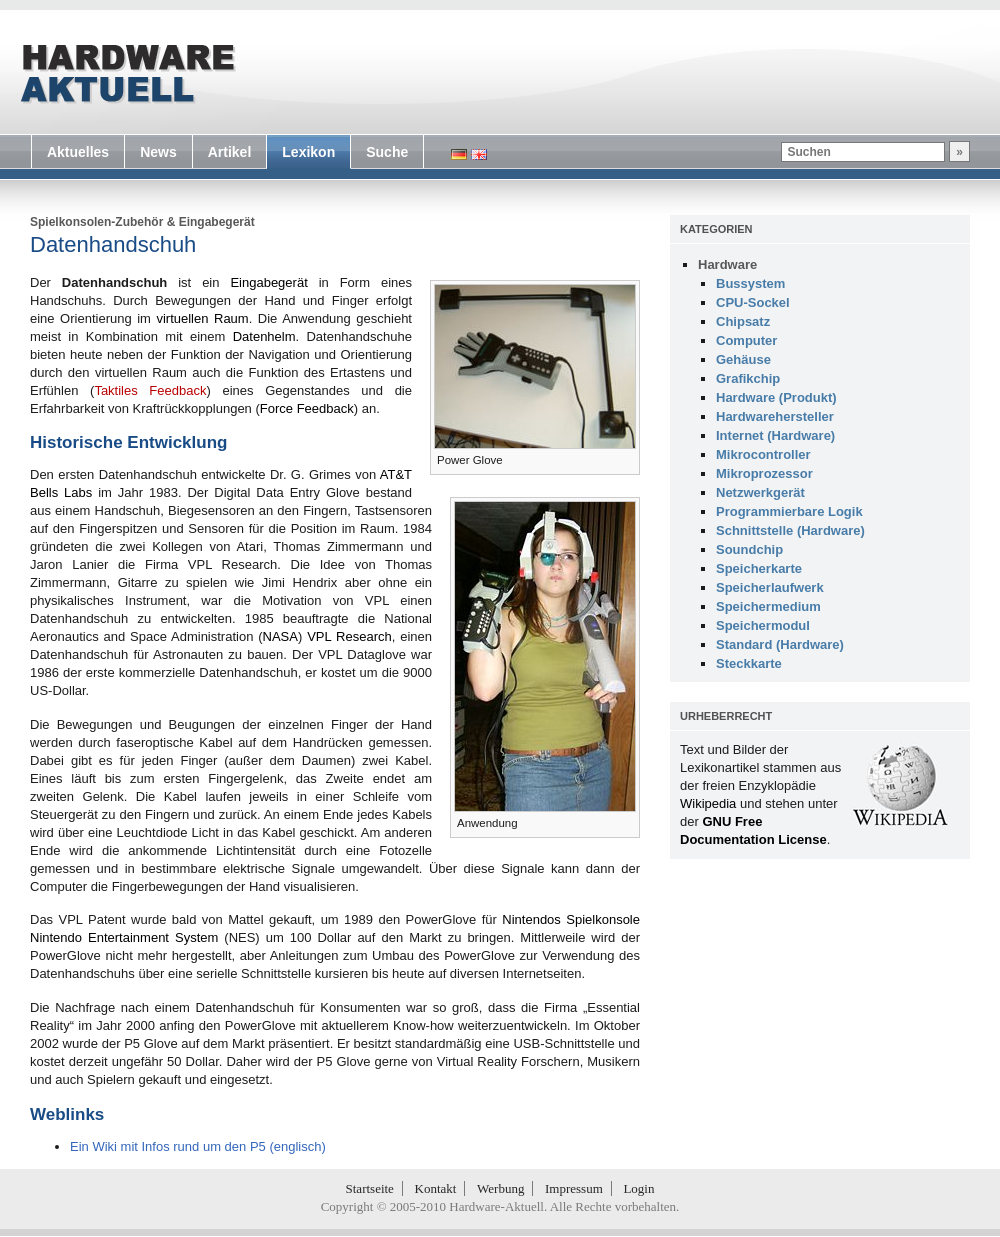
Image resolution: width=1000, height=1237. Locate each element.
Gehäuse (743, 359)
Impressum (574, 1188)
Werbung (500, 1188)
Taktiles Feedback (150, 390)
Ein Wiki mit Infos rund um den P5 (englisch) (198, 1146)
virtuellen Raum (202, 318)
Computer (746, 340)
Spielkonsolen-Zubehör (96, 222)
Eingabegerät (217, 222)
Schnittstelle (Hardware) (790, 530)
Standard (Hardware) (780, 644)
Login (638, 1188)
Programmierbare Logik (789, 511)
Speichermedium (768, 606)
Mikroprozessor (764, 473)
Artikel (230, 152)
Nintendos (531, 919)
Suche (387, 152)
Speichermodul (763, 625)
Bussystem (750, 283)
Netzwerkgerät (760, 492)
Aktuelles (78, 152)
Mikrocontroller (763, 454)
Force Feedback (307, 408)
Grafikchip (748, 378)
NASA (280, 636)
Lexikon (308, 152)
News (158, 152)
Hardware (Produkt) (776, 397)
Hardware (727, 264)
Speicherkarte (759, 568)
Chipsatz (743, 321)
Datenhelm (264, 336)
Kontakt (436, 1188)
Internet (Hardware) (775, 435)
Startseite (370, 1188)
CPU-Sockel (753, 302)
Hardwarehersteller (775, 416)
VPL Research (349, 636)
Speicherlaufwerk (770, 587)
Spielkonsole (603, 919)
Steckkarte (749, 663)
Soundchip (749, 549)
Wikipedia (708, 803)
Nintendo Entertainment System (124, 937)
